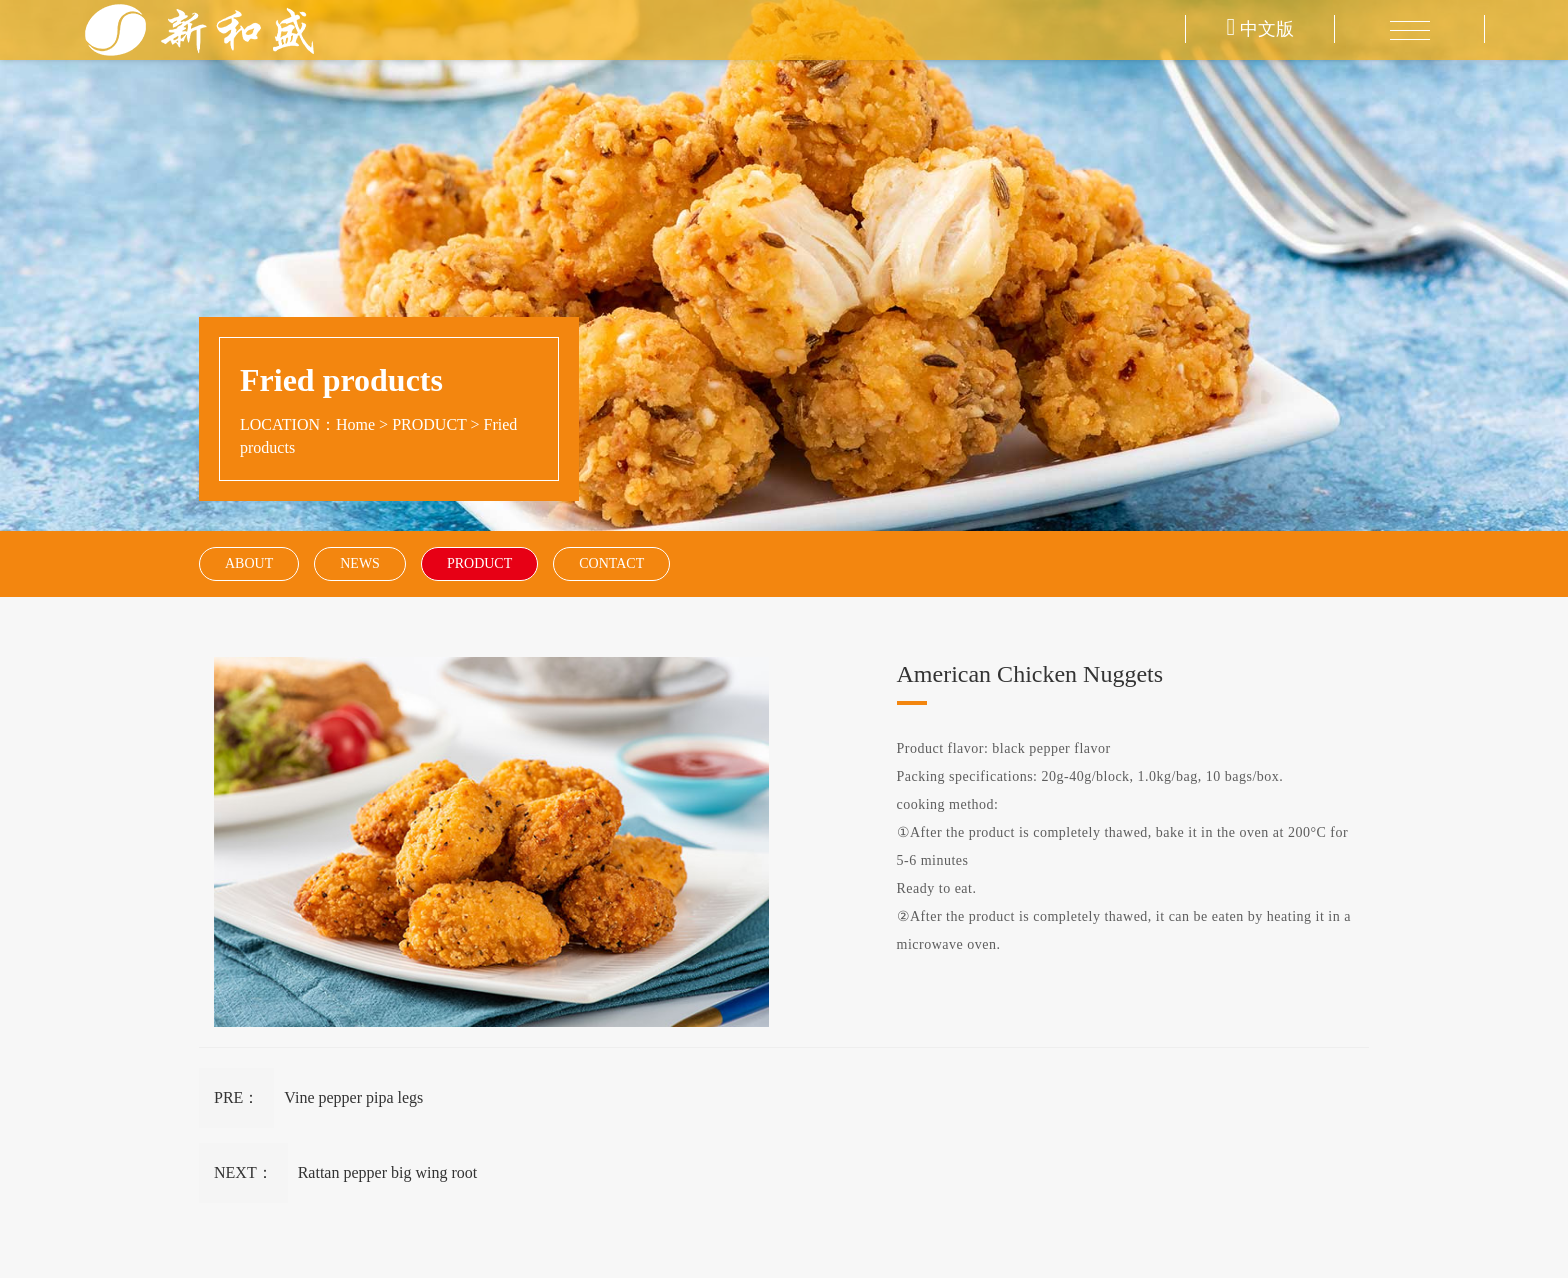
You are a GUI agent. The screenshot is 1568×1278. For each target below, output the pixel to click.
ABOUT (249, 563)
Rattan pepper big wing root (388, 1172)
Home (355, 424)
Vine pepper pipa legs (353, 1097)
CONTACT (611, 563)
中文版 (1260, 29)
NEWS (360, 563)
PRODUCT (429, 424)
